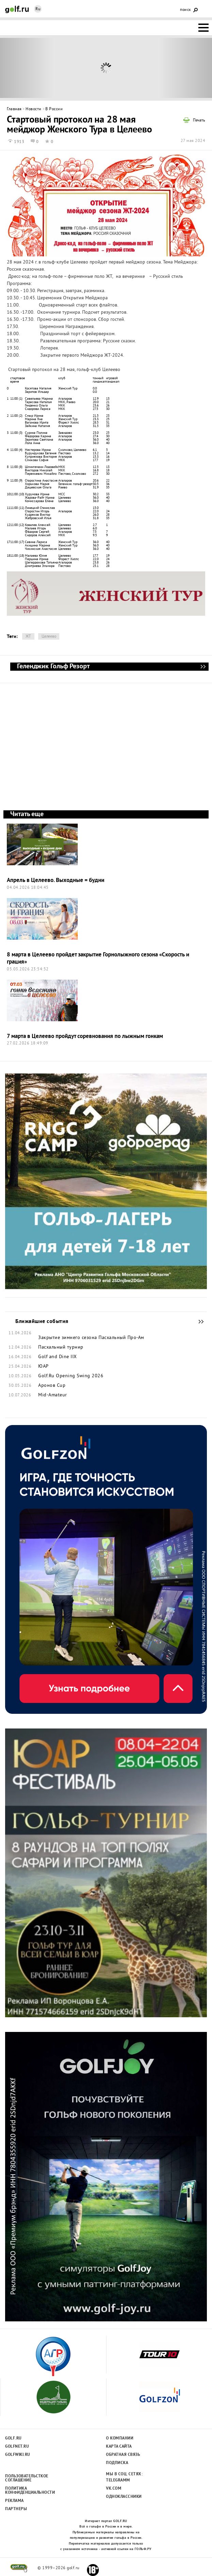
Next (185, 68)
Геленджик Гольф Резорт (203, 667)
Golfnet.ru (17, 2447)
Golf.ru (13, 2438)
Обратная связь (123, 2455)
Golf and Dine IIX (57, 1357)
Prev (26, 68)
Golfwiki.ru (17, 2455)
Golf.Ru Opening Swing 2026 (70, 1376)
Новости (34, 109)
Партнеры (16, 2509)
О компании (119, 2438)
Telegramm (118, 2480)
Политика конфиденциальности (26, 2491)
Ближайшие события (197, 1321)
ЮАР (43, 1366)
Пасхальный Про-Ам (121, 1338)
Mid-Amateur (52, 1395)
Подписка (117, 2463)
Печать (199, 121)
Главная (14, 109)
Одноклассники (124, 2497)
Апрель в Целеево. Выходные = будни (55, 880)
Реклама (14, 2501)
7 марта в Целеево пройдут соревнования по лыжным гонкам (85, 1036)
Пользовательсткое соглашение (26, 2478)
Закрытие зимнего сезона (67, 1338)
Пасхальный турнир (61, 1347)
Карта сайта (119, 2447)
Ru (37, 9)
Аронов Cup (51, 1385)
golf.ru (19, 2568)
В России (54, 109)
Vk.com (113, 2489)
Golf (17, 9)
